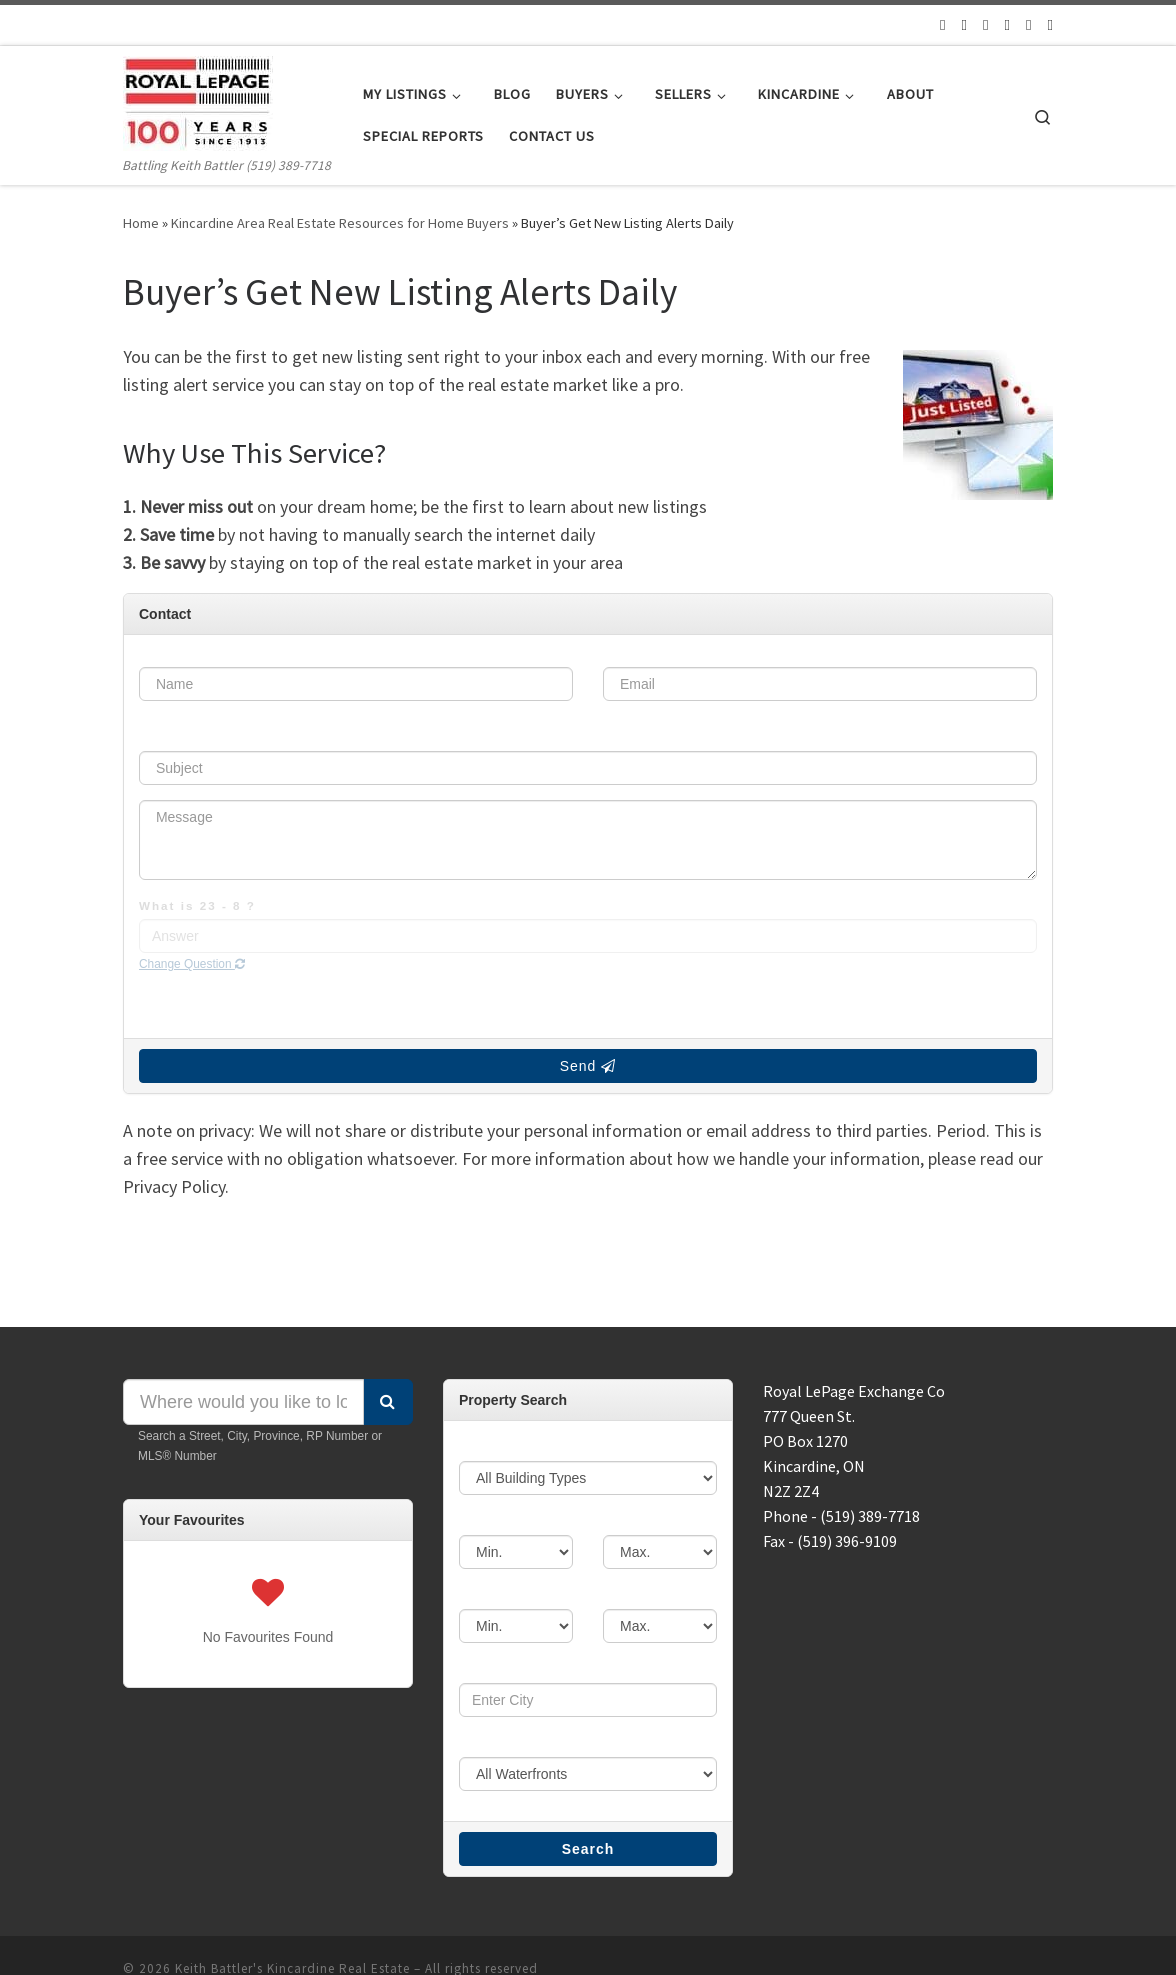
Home (142, 223)
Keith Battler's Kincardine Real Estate (303, 1911)
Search (588, 1792)
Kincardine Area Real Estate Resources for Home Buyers (357, 223)
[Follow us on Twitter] (959, 24)
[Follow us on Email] (936, 24)
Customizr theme (392, 1941)
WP (206, 1941)
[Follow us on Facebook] (982, 24)
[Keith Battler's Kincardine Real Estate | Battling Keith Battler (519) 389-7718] (198, 100)
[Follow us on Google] (1004, 24)
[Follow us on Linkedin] (1050, 24)
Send (588, 1008)
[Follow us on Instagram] (1027, 24)
